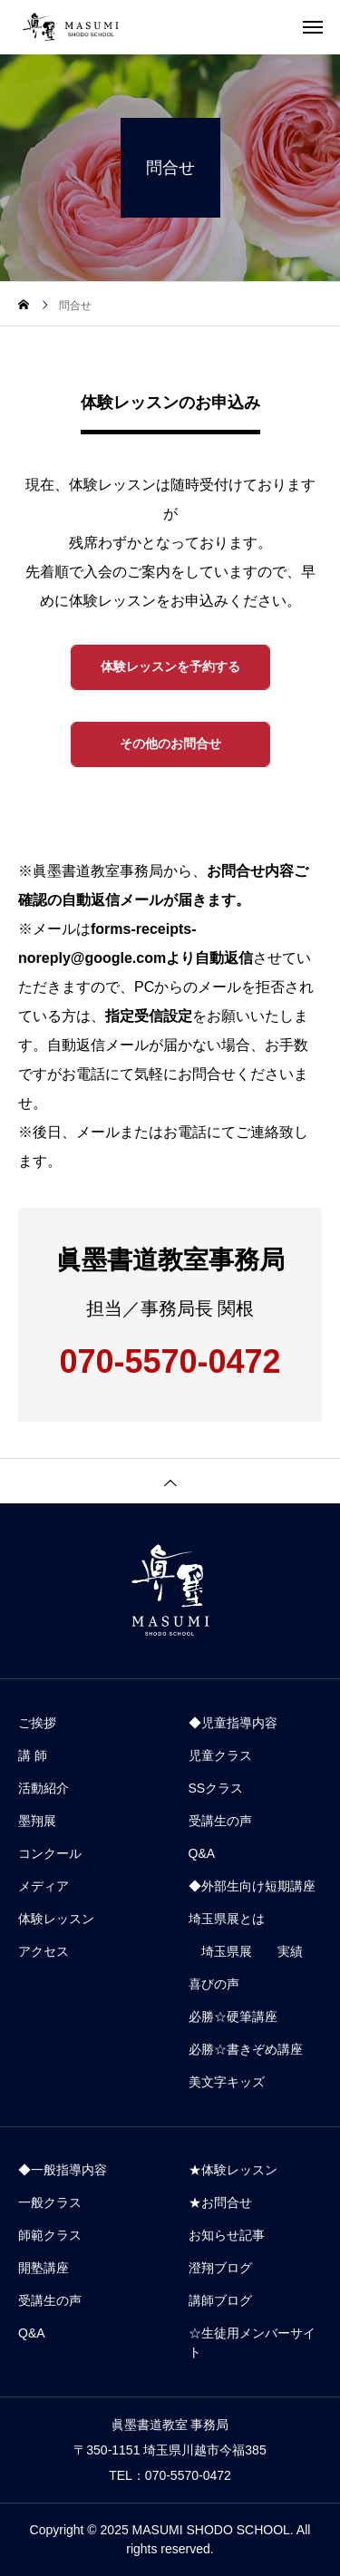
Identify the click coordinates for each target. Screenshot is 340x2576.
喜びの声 (214, 1984)
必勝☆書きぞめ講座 (246, 2049)
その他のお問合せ (170, 743)
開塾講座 (43, 2267)
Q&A (202, 1853)
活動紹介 (43, 1788)
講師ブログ (220, 2300)
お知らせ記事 (227, 2235)
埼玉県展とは (227, 1918)
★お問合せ (220, 2202)
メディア (43, 1886)
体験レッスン (56, 1918)
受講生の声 (220, 1820)
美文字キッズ (227, 2082)
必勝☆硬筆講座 (233, 2016)
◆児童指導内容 (233, 1723)
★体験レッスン (233, 2170)
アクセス (43, 1951)
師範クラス (50, 2235)
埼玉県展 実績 (246, 1951)
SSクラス (216, 1788)
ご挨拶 (37, 1723)
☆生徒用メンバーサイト (252, 2342)
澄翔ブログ (220, 2267)
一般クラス (50, 2202)
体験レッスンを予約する (170, 666)
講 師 (32, 1755)
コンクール (50, 1853)
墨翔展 (37, 1820)
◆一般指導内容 (62, 2170)
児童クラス (220, 1755)
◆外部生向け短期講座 (252, 1886)
